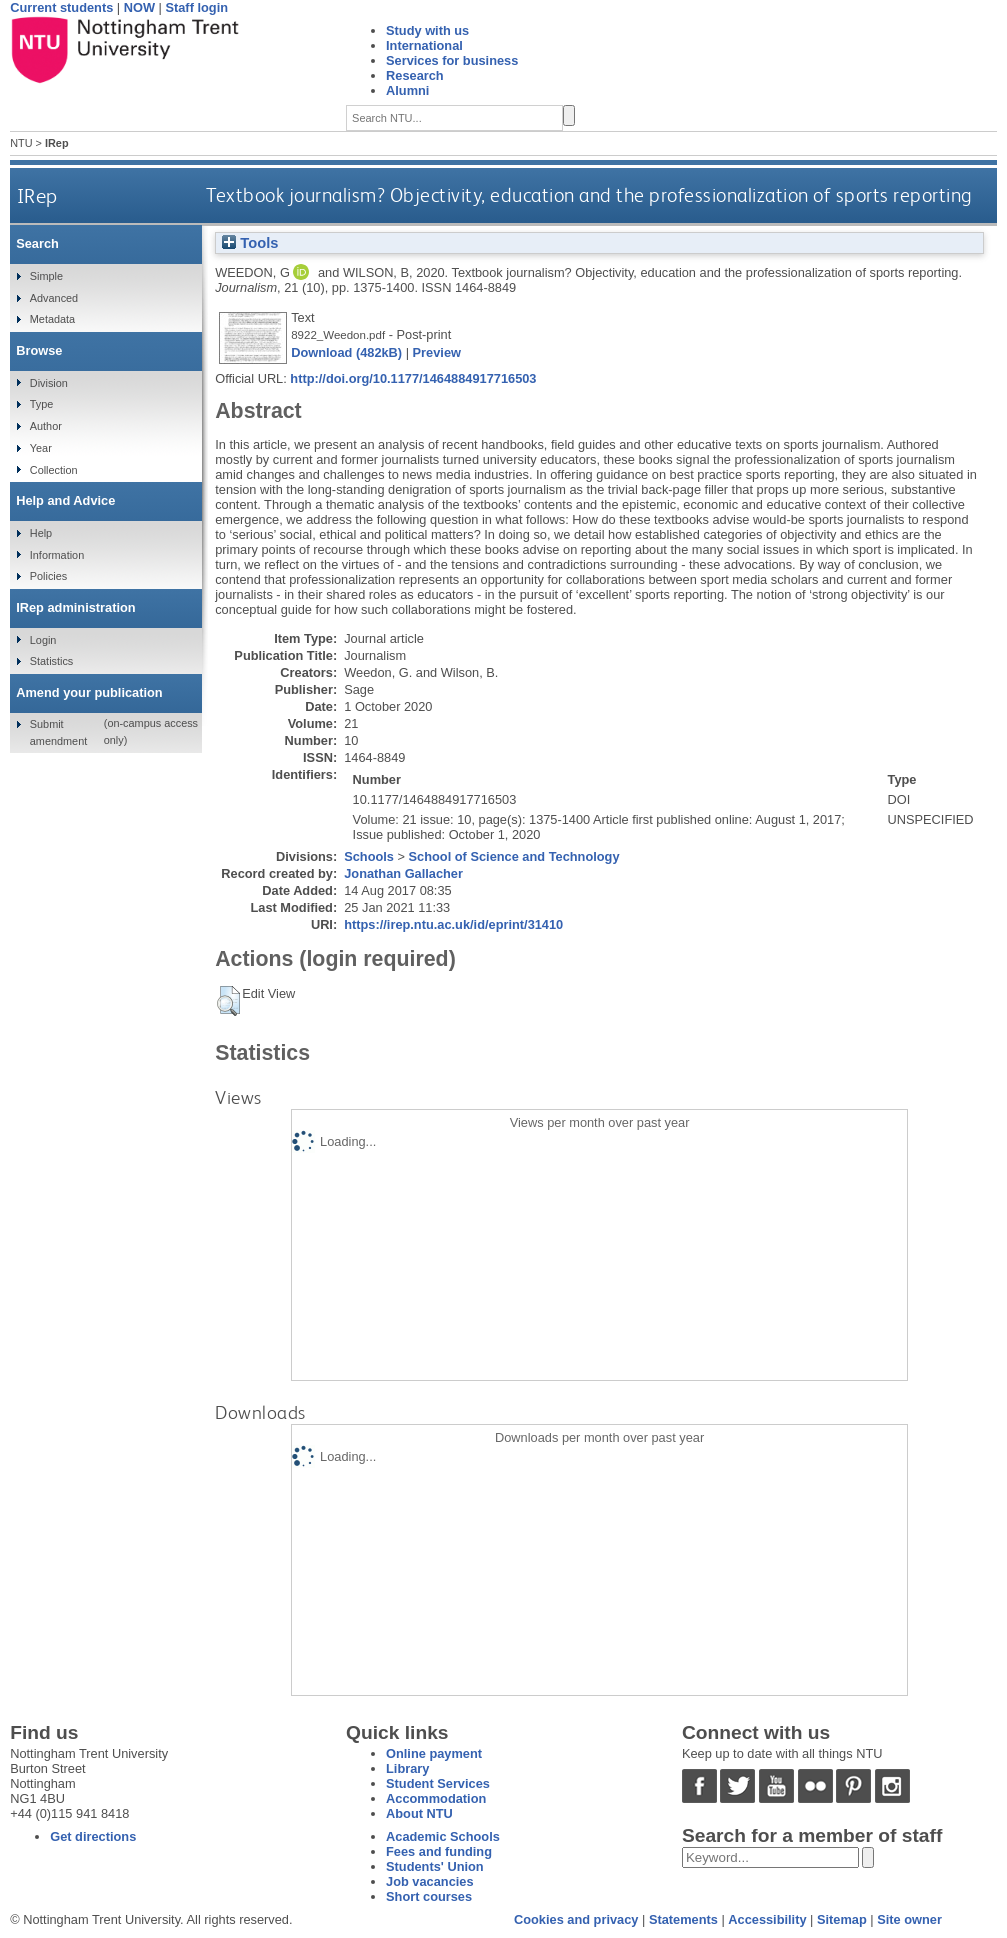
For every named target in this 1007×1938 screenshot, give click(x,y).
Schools (369, 856)
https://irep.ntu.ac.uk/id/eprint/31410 (453, 924)
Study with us (427, 30)
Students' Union (435, 1866)
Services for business (452, 60)
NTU (21, 143)
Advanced (54, 298)
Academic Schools (443, 1836)
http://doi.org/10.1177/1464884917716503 (413, 378)
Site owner (909, 1919)
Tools (250, 243)
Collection (54, 470)
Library (407, 1768)
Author (46, 426)
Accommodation (436, 1798)
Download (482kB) (346, 352)
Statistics (52, 661)
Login (43, 640)
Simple (46, 276)
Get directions (93, 1836)
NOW (139, 7)
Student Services (438, 1783)
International (424, 45)
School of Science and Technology (514, 856)
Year (41, 448)
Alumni (407, 90)
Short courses (429, 1896)
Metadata (52, 319)
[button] (228, 1001)
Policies (48, 576)
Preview (437, 352)
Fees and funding (439, 1851)
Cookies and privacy (576, 1919)
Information (57, 555)
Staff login (196, 7)
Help (41, 533)
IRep (37, 195)
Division (49, 383)
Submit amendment (58, 732)
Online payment (434, 1753)
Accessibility (767, 1919)
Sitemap (842, 1919)
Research (415, 75)
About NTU (419, 1813)
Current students (61, 7)
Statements (683, 1919)
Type (42, 404)
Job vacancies (430, 1881)
